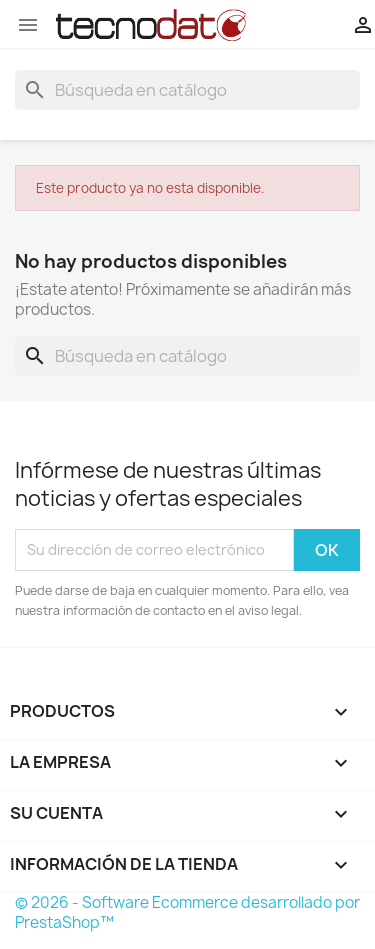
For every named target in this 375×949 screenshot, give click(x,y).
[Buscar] (187, 90)
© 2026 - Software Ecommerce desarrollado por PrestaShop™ (187, 912)
